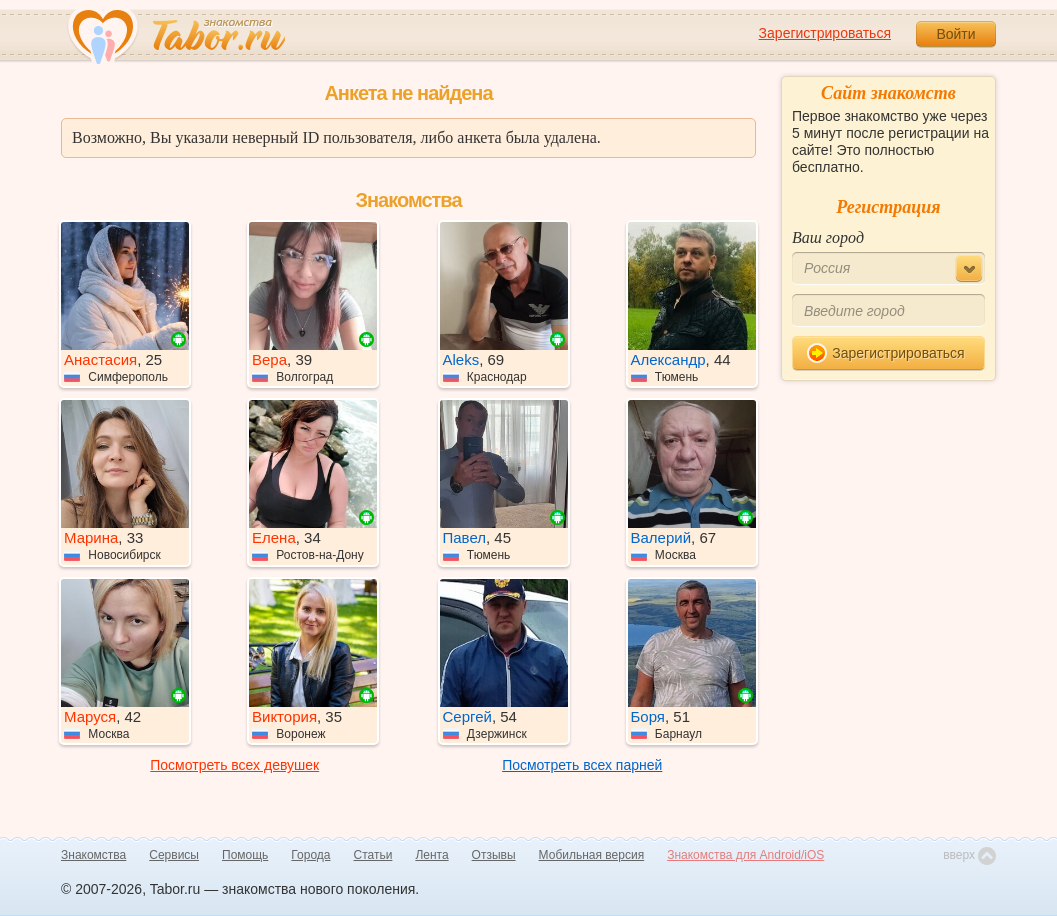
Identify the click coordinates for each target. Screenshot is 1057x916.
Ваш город (828, 237)
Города (310, 855)
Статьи (373, 855)
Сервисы (174, 855)
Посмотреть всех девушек (234, 765)
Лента (431, 855)
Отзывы (494, 855)
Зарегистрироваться (825, 33)
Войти (955, 34)
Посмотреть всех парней (582, 765)
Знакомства (93, 855)
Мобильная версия (592, 855)
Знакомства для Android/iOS (745, 855)
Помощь (245, 855)
